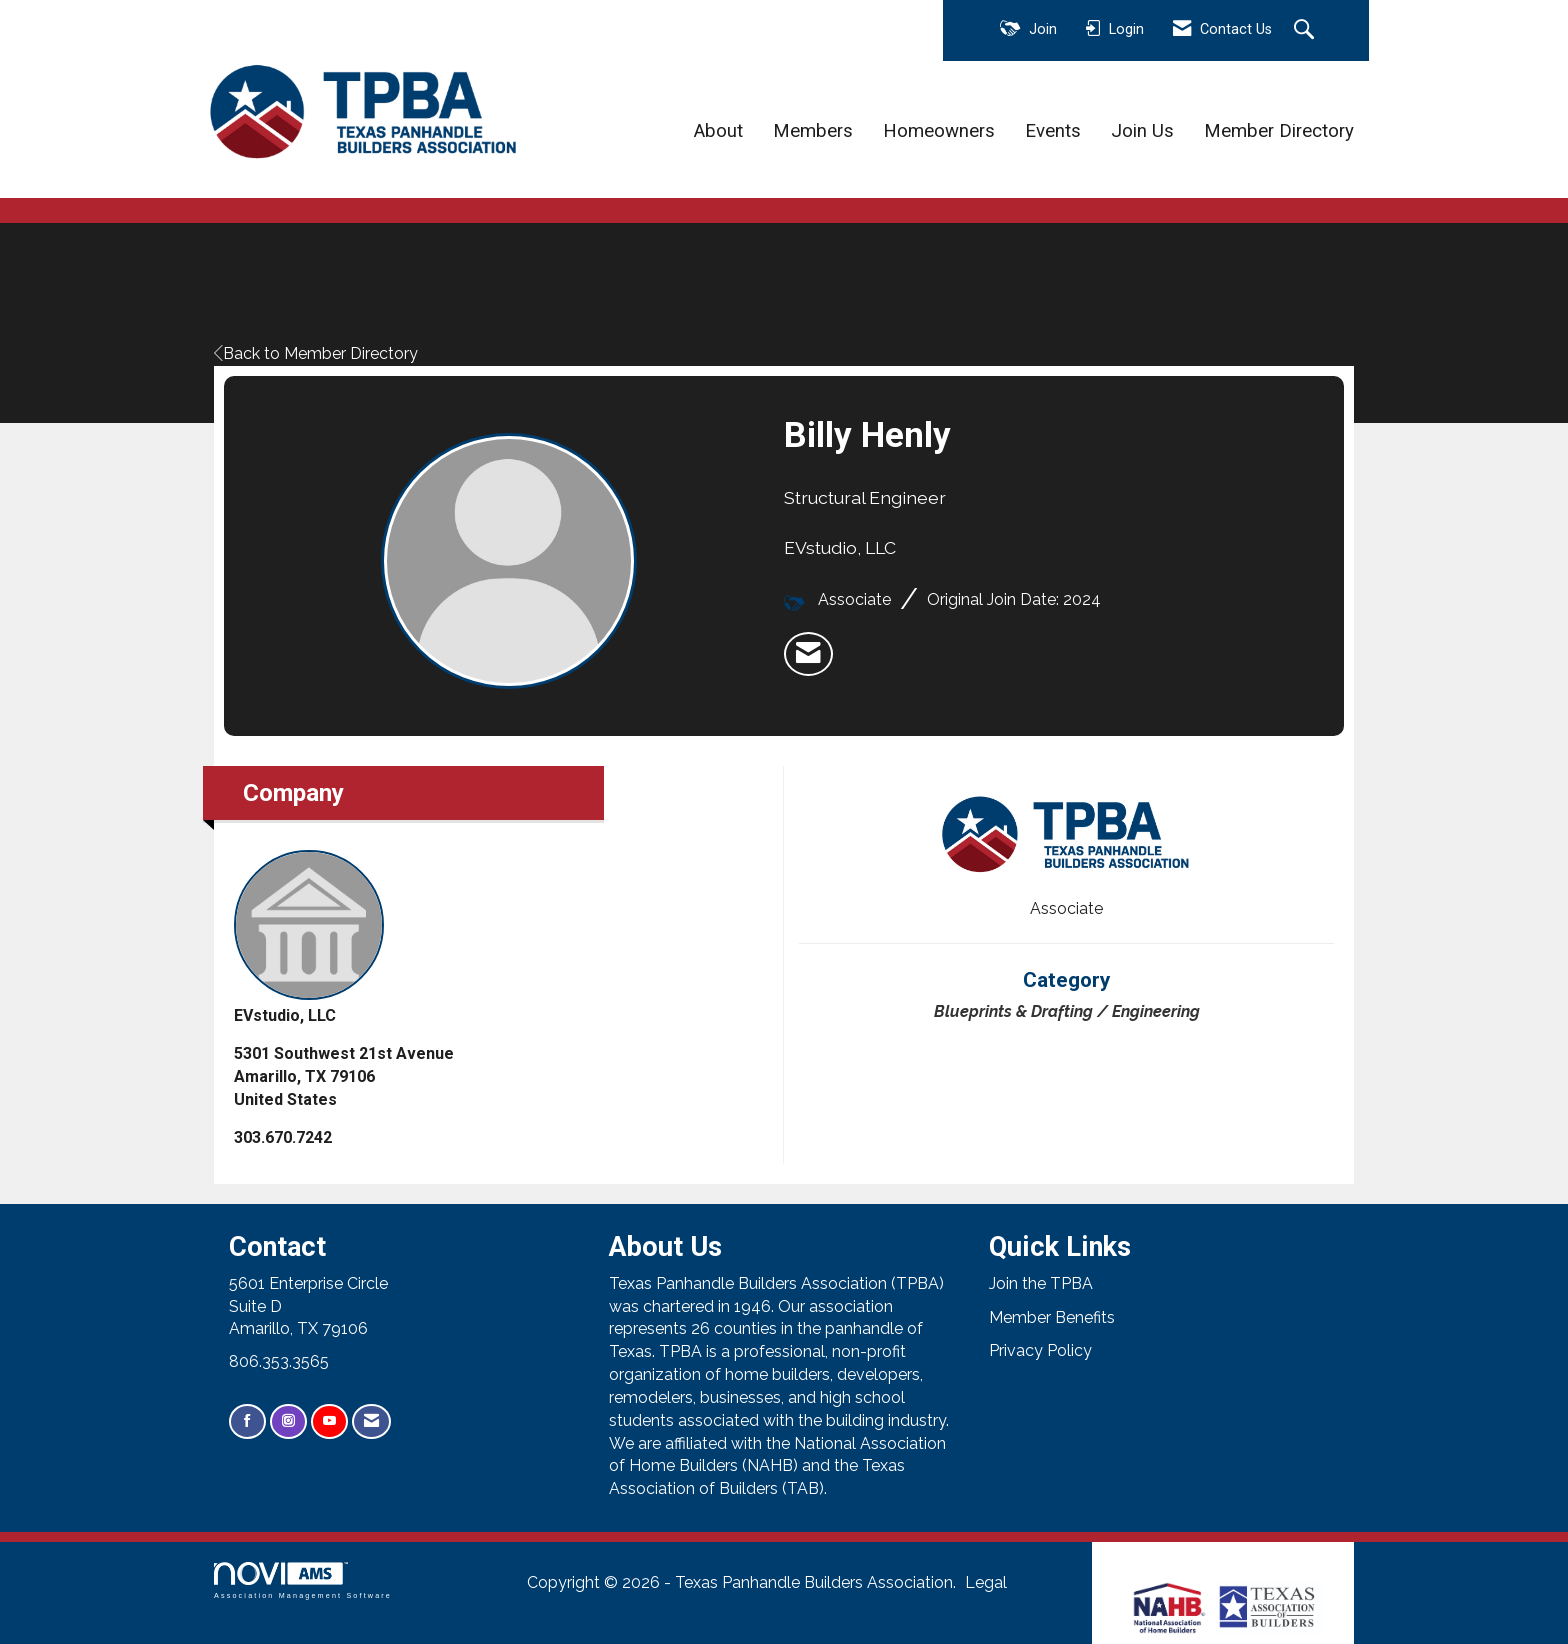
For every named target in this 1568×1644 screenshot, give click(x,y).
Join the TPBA (1041, 1283)
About (718, 131)
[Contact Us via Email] (371, 1421)
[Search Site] (1306, 31)
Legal (986, 1582)
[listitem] (808, 654)
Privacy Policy (1040, 1350)
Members (813, 131)
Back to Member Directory (316, 353)
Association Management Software (303, 1580)
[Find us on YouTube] (329, 1421)
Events (1053, 131)
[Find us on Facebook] (247, 1421)
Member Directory (1279, 131)
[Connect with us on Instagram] (288, 1421)
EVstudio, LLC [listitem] (309, 937)
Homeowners (939, 131)
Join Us (1142, 131)
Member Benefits (1052, 1317)
